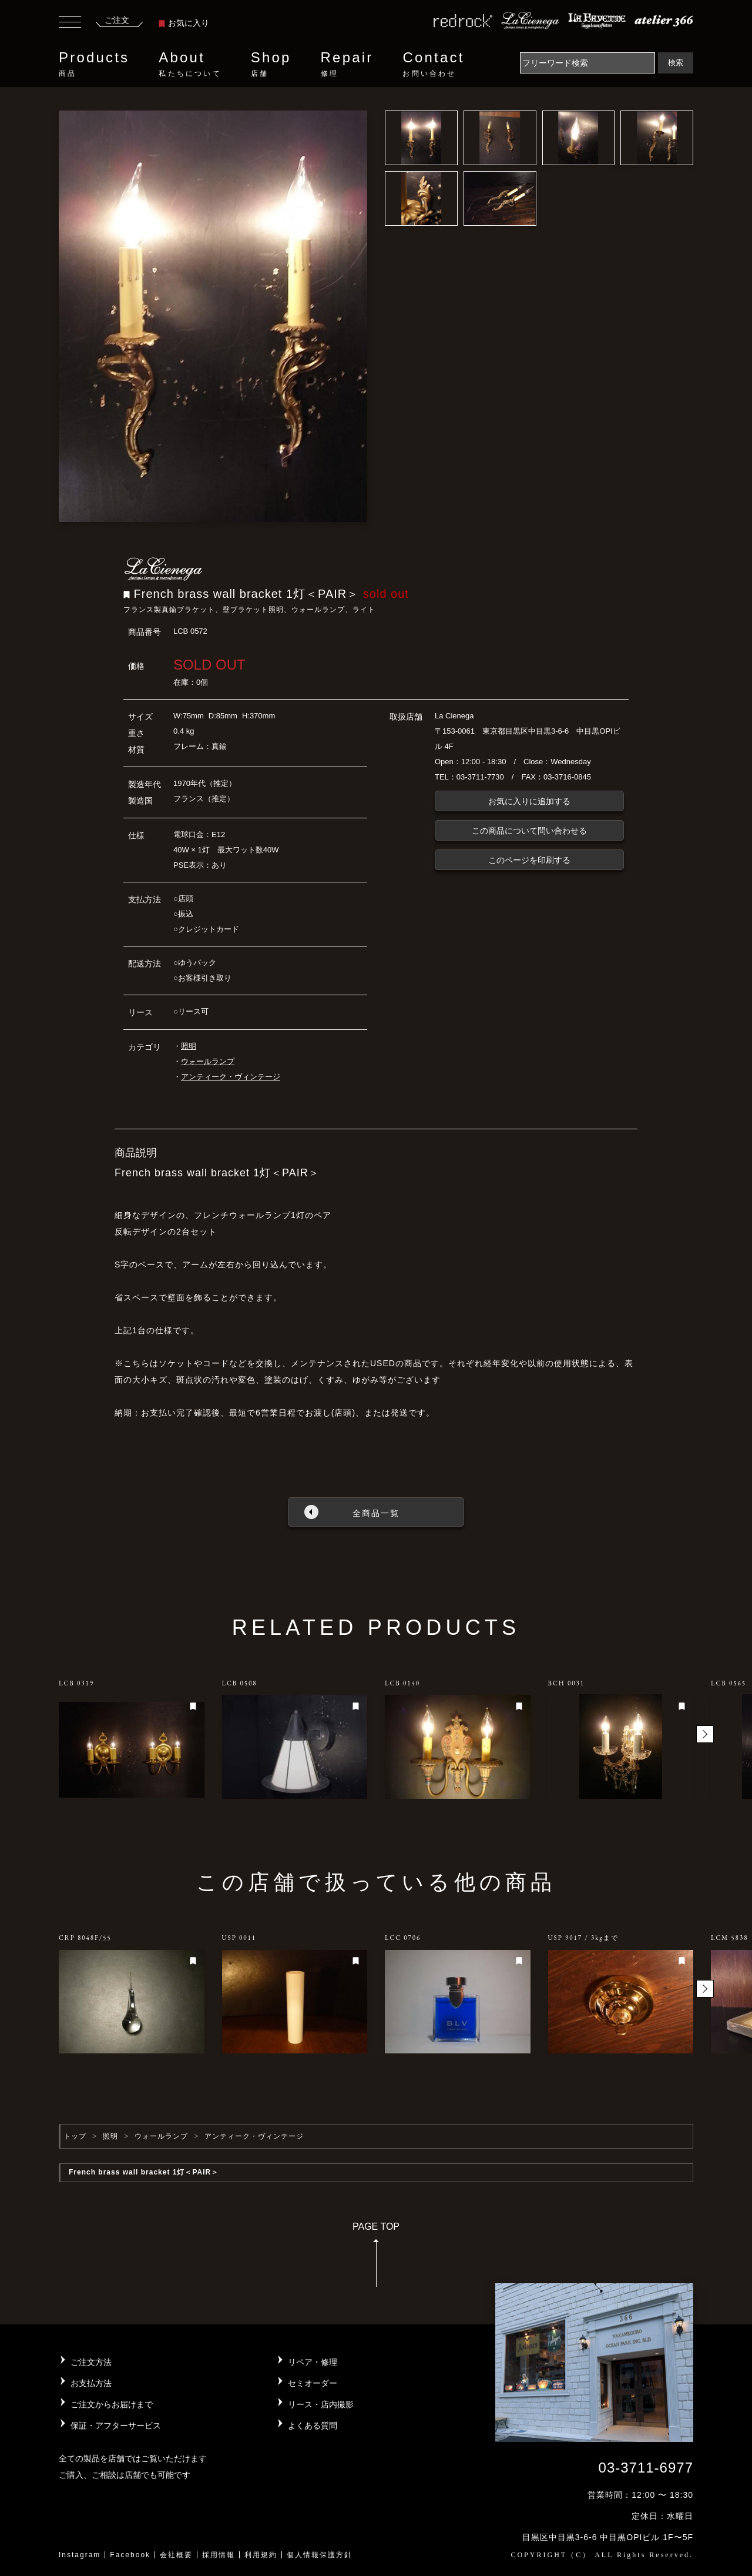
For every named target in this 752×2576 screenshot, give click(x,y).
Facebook (130, 2555)
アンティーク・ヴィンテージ (230, 1076)
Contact (433, 64)
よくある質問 (312, 2425)
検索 (675, 62)
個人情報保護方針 (319, 2555)
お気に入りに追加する (529, 801)
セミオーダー (312, 2383)
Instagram (79, 2555)
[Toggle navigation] (70, 23)
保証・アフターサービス (115, 2425)
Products (94, 64)
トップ (74, 2136)
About (190, 64)
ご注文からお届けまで (111, 2404)
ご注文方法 (91, 2362)
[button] (705, 1734)
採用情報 (218, 2555)
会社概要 (176, 2555)
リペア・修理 (312, 2362)
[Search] (587, 62)
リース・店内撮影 (321, 2404)
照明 (188, 1046)
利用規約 (260, 2555)
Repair (347, 64)
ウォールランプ (207, 1061)
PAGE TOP (376, 2258)
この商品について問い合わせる (529, 830)
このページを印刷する (529, 860)
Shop (271, 64)
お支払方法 (91, 2383)
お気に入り (184, 23)
